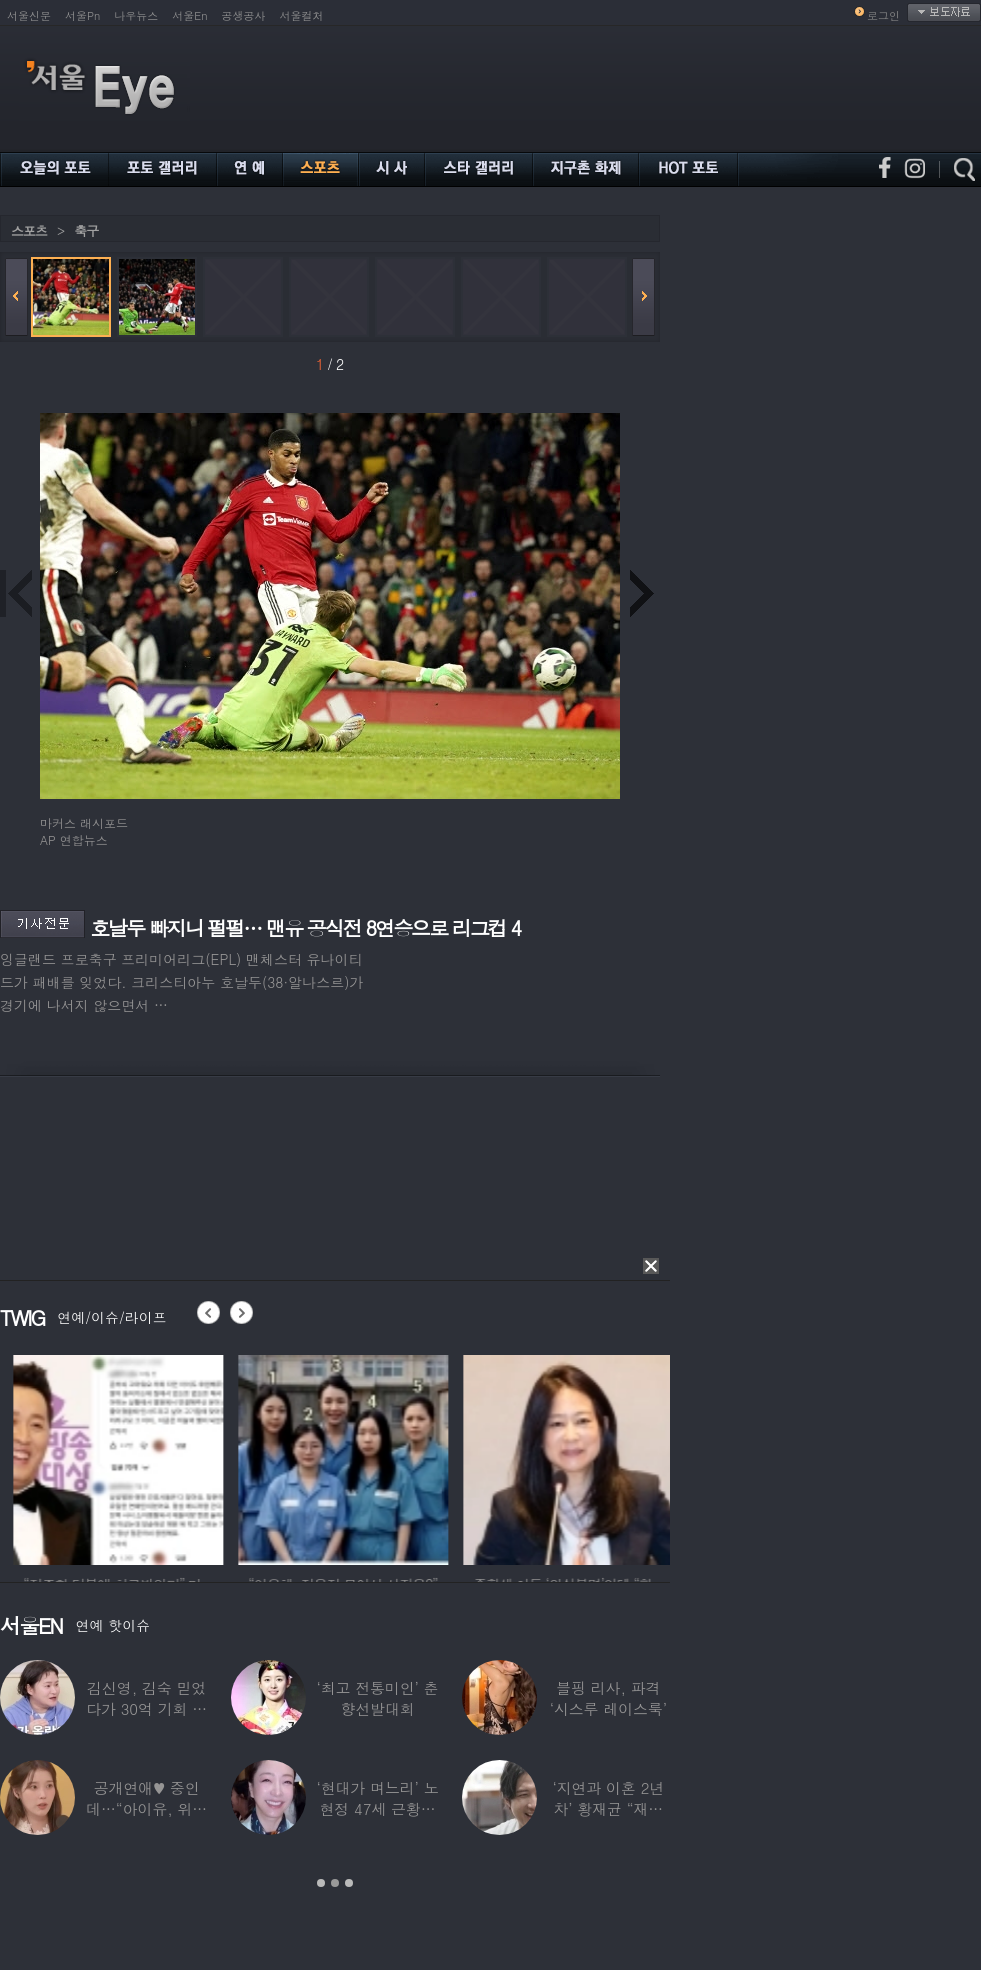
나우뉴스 (136, 15)
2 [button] (335, 1883)
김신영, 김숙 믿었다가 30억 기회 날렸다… (146, 1708)
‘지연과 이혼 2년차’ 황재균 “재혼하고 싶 (608, 1808)
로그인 (883, 15)
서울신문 (29, 15)
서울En (189, 15)
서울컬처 (302, 15)
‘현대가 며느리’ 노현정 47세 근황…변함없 (377, 1808)
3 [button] (349, 1883)
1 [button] (321, 1883)
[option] (188, 1457)
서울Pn (82, 15)
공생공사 (244, 15)
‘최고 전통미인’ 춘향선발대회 (377, 1698)
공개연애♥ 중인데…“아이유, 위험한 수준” (146, 1808)
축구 (86, 230)
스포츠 (29, 230)
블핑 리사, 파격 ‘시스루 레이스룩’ (608, 1698)
